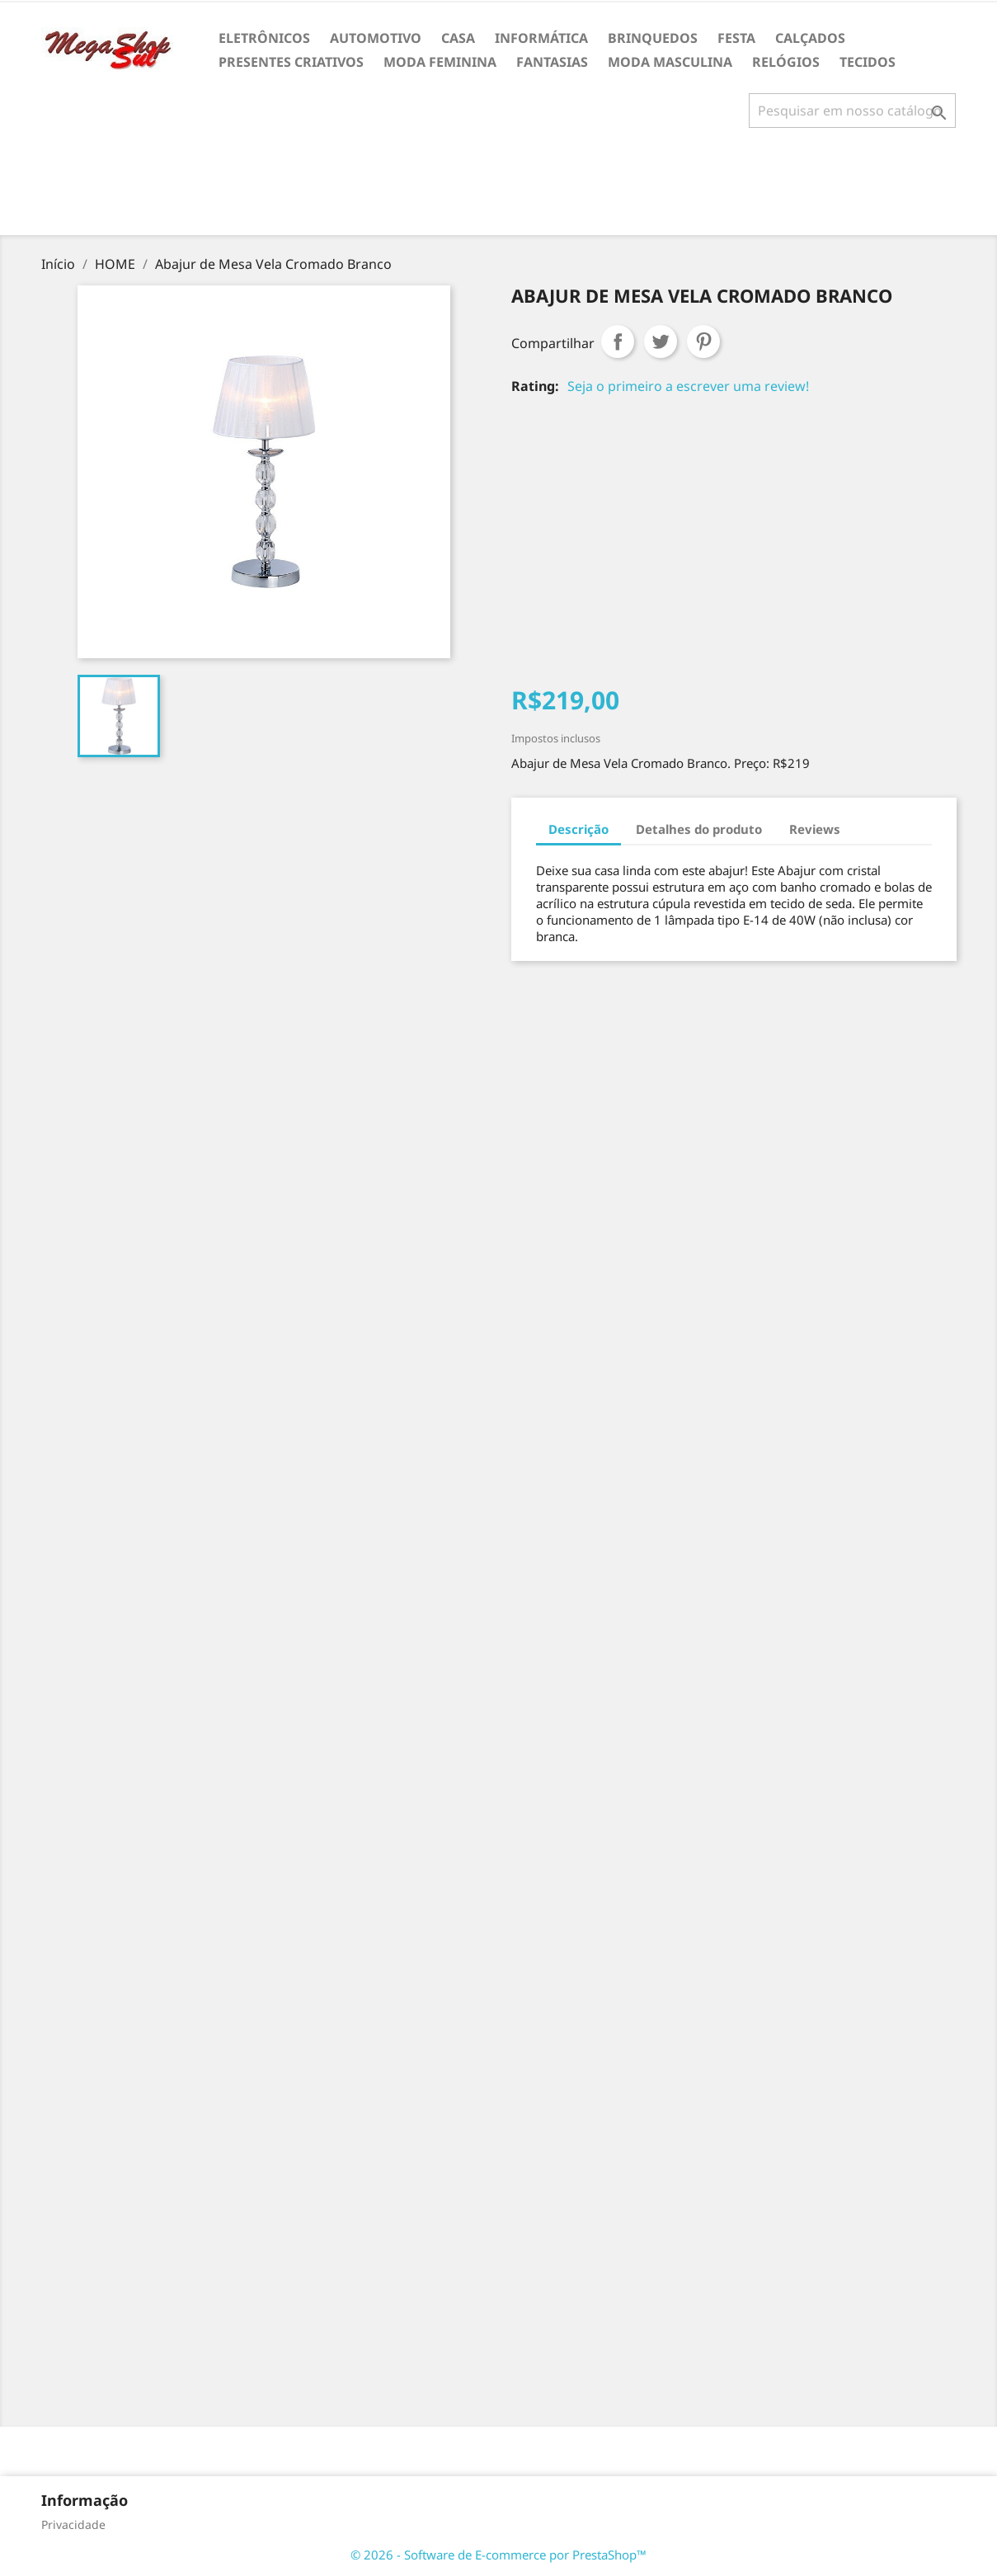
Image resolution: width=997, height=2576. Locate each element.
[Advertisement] (499, 188)
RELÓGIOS (786, 62)
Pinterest (703, 341)
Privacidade (73, 2524)
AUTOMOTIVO (375, 38)
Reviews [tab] (814, 829)
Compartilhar (617, 341)
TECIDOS (867, 62)
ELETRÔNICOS (264, 38)
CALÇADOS (810, 38)
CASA (458, 38)
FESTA (736, 38)
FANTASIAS (552, 62)
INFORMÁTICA (541, 38)
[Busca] (852, 110)
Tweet (660, 341)
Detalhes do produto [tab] (699, 829)
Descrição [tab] (578, 829)
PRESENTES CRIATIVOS (291, 62)
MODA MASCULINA (670, 62)
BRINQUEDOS (653, 38)
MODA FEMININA (439, 62)
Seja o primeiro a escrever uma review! (688, 386)
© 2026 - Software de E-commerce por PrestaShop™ (498, 2554)
